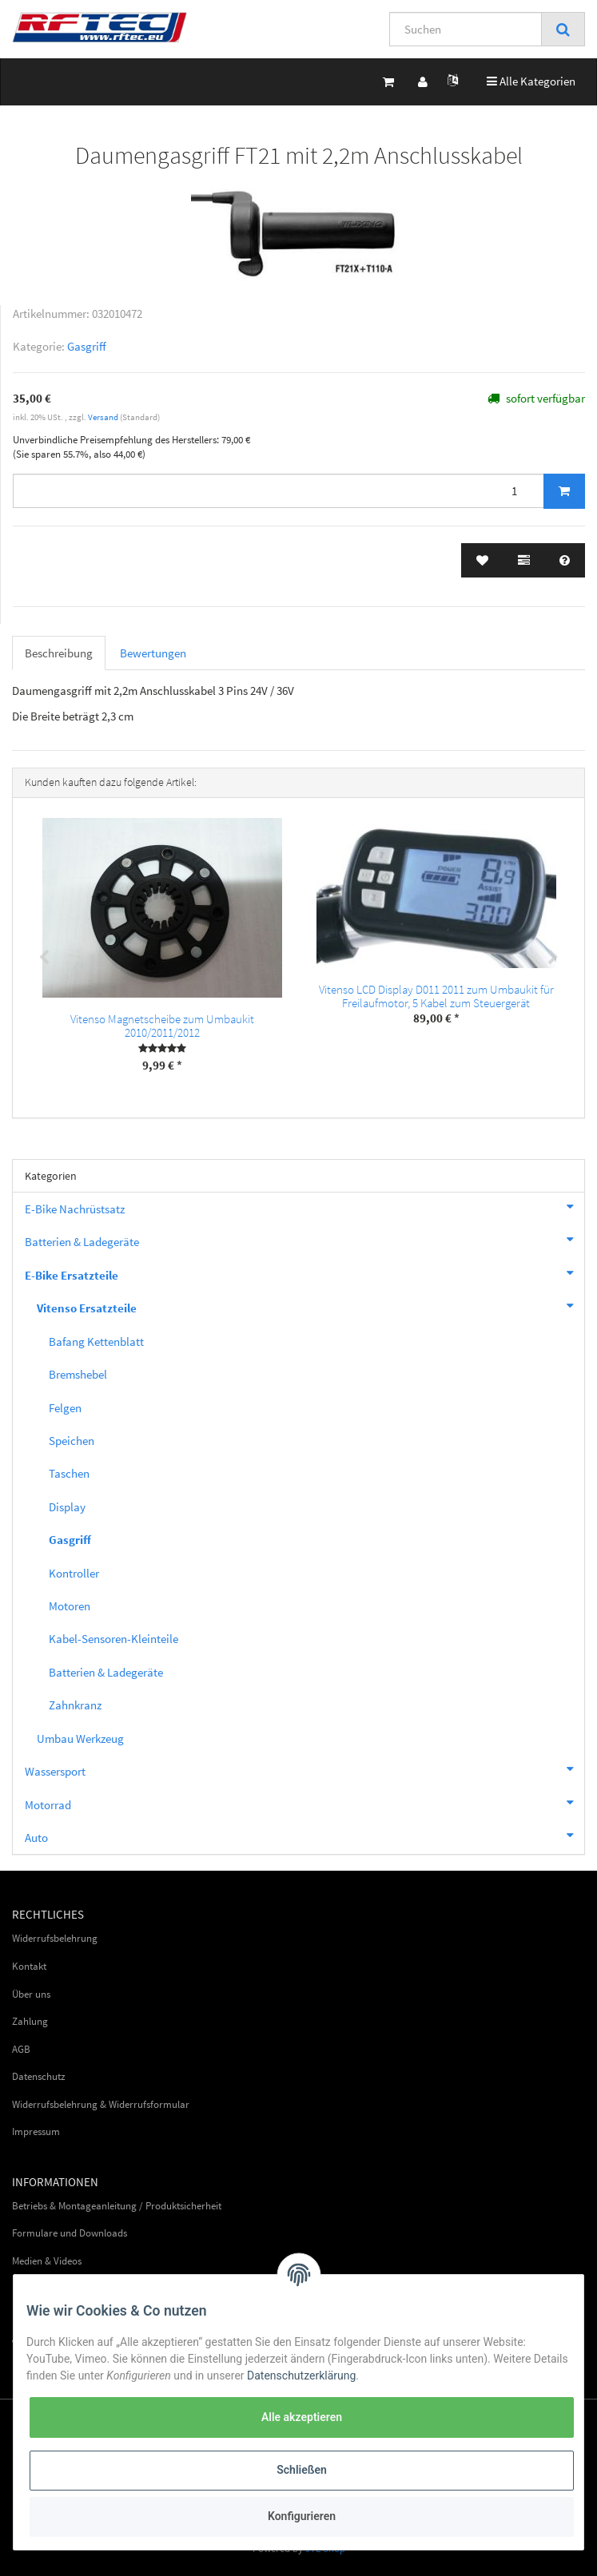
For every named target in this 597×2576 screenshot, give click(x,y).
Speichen (71, 1440)
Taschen (69, 1473)
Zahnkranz (75, 1705)
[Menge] (278, 491)
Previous (44, 958)
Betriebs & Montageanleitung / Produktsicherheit (116, 2206)
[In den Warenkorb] (564, 491)
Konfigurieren (302, 2516)
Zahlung (30, 2021)
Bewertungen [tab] (153, 653)
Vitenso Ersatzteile (310, 1306)
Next (553, 958)
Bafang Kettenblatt (96, 1341)
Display (67, 1506)
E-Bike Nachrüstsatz (304, 1207)
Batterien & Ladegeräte (304, 1239)
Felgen (65, 1407)
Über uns (31, 1994)
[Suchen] (465, 29)
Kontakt (29, 1966)
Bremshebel (78, 1374)
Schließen (302, 2469)
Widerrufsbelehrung (55, 1938)
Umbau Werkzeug (80, 1738)
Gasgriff (86, 346)
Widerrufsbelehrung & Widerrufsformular (100, 2104)
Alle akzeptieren (301, 2417)
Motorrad (304, 1802)
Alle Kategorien (531, 80)
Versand (104, 417)
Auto (304, 1835)
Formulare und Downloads (69, 2233)
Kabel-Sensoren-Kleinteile (113, 1638)
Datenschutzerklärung (301, 2375)
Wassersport (304, 1769)
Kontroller (74, 1573)
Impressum (36, 2131)
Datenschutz (39, 2076)
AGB (21, 2049)
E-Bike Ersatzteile (304, 1273)
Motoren (69, 1605)
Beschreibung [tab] (59, 653)
